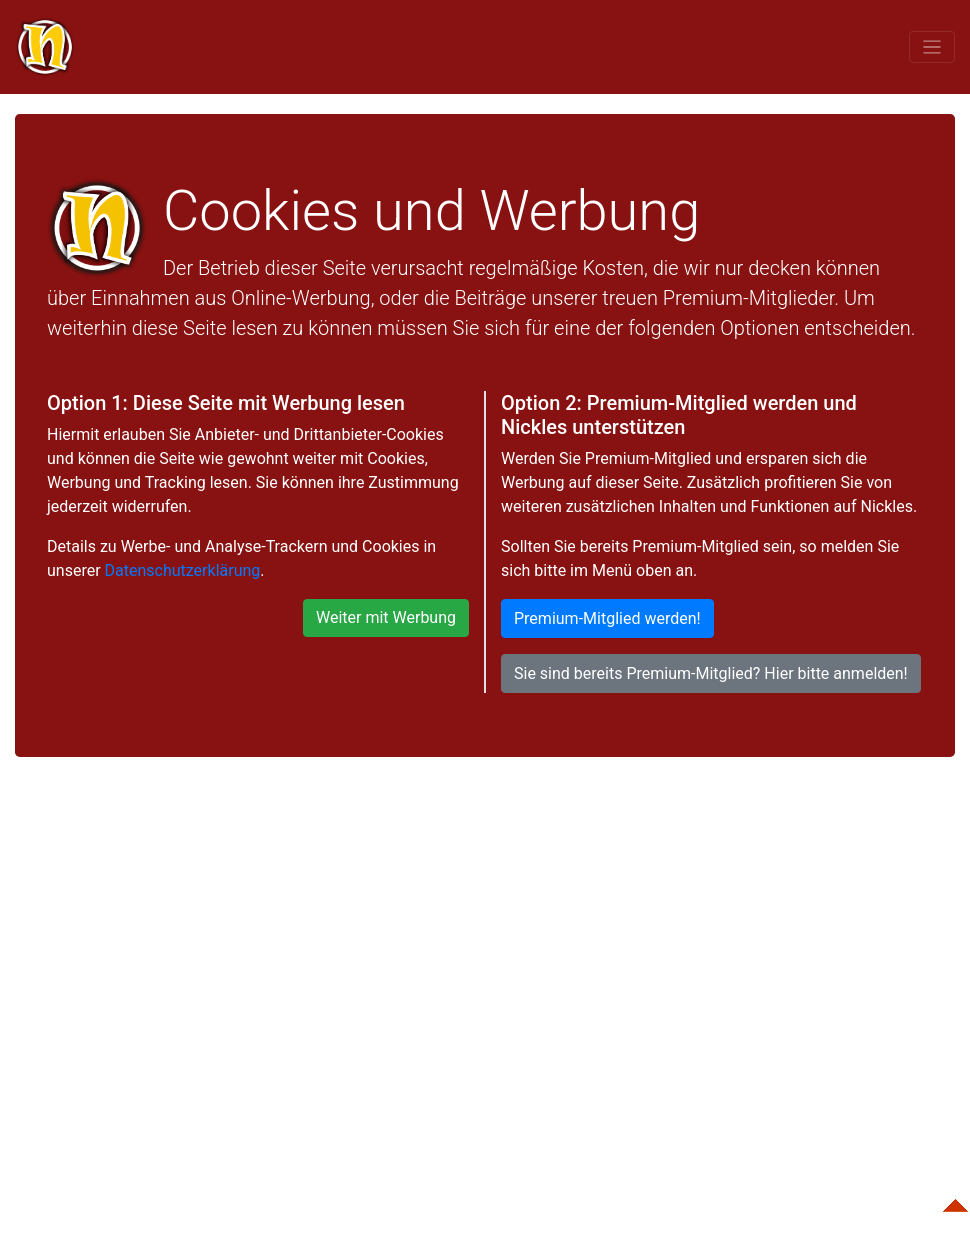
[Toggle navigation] (932, 46)
